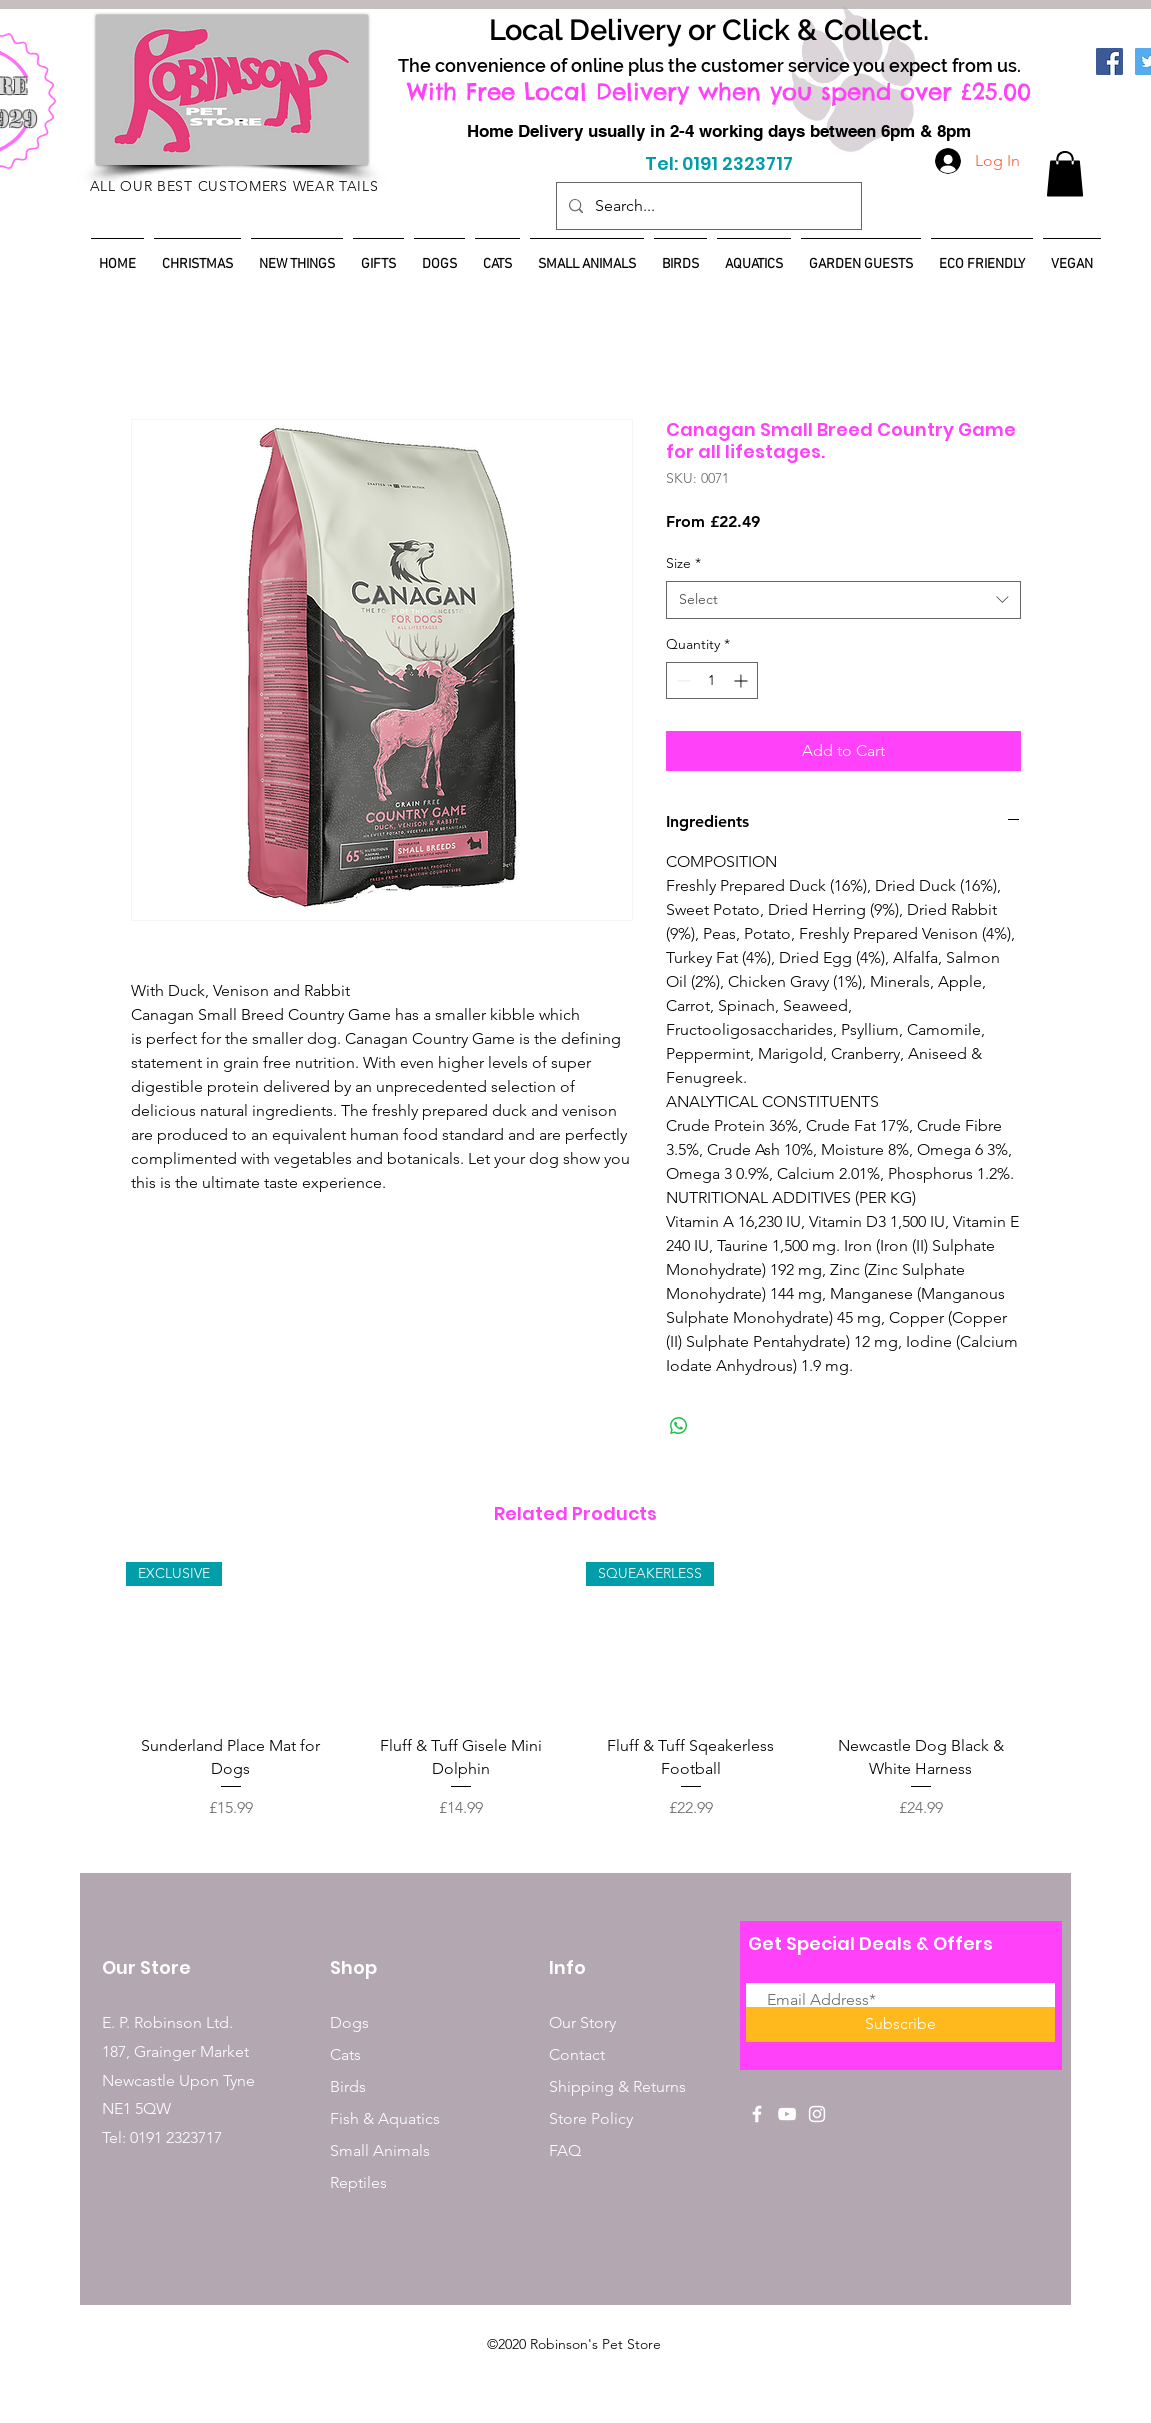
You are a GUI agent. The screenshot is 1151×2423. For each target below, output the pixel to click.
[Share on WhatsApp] (679, 1426)
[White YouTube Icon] (787, 2114)
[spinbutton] (712, 680)
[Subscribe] (900, 2024)
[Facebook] (1109, 61)
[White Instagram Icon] (817, 2114)
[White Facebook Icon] (757, 2114)
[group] (576, 1691)
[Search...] (707, 206)
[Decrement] (681, 680)
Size (683, 563)
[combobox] (843, 600)
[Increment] (742, 680)
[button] (1065, 173)
